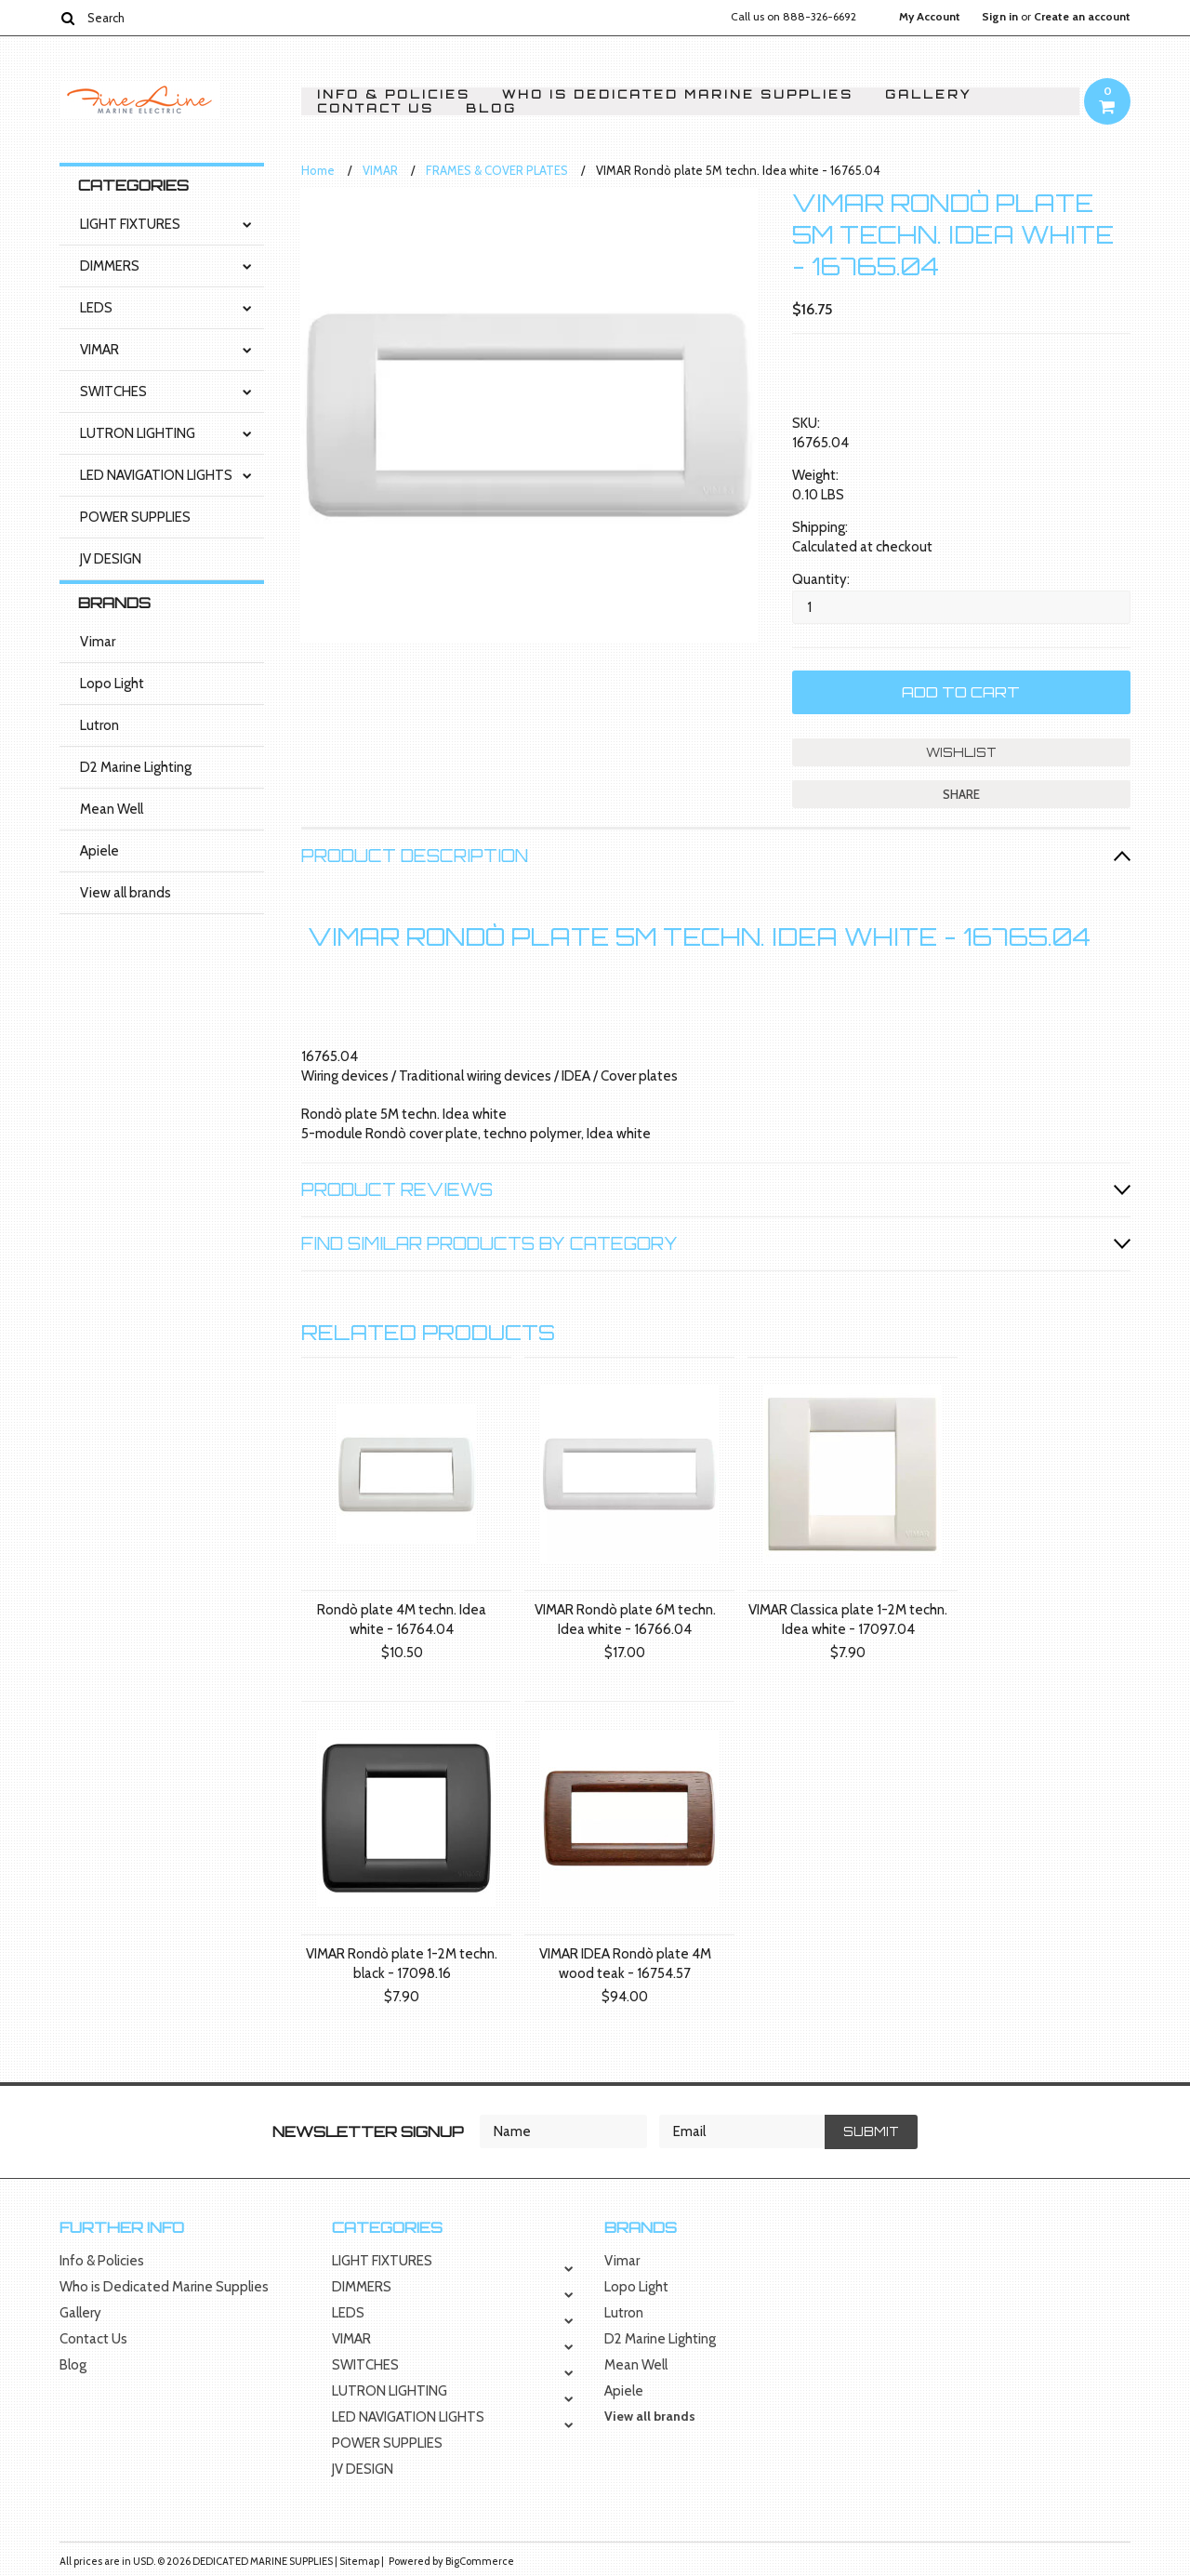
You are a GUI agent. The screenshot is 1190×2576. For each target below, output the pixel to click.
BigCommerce (479, 2561)
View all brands (125, 892)
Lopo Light (112, 683)
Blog (491, 108)
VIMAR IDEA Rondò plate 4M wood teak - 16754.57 (625, 1963)
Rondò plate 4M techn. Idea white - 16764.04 (401, 1619)
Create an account (1082, 16)
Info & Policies (393, 94)
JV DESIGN (110, 559)
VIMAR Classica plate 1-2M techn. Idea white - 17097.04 (847, 1619)
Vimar (97, 641)
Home (318, 170)
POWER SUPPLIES (135, 517)
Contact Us (375, 108)
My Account (929, 16)
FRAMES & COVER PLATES (497, 170)
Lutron (99, 725)
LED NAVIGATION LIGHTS (156, 475)
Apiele (99, 851)
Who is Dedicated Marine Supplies (677, 94)
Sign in (1000, 16)
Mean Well (111, 809)
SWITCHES (113, 391)
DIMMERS (109, 266)
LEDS (96, 307)
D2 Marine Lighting (136, 767)
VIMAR (99, 349)
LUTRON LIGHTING (137, 433)
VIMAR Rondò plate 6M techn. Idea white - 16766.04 (625, 1619)
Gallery (928, 94)
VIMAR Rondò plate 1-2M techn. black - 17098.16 (401, 1963)
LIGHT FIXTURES (130, 224)
